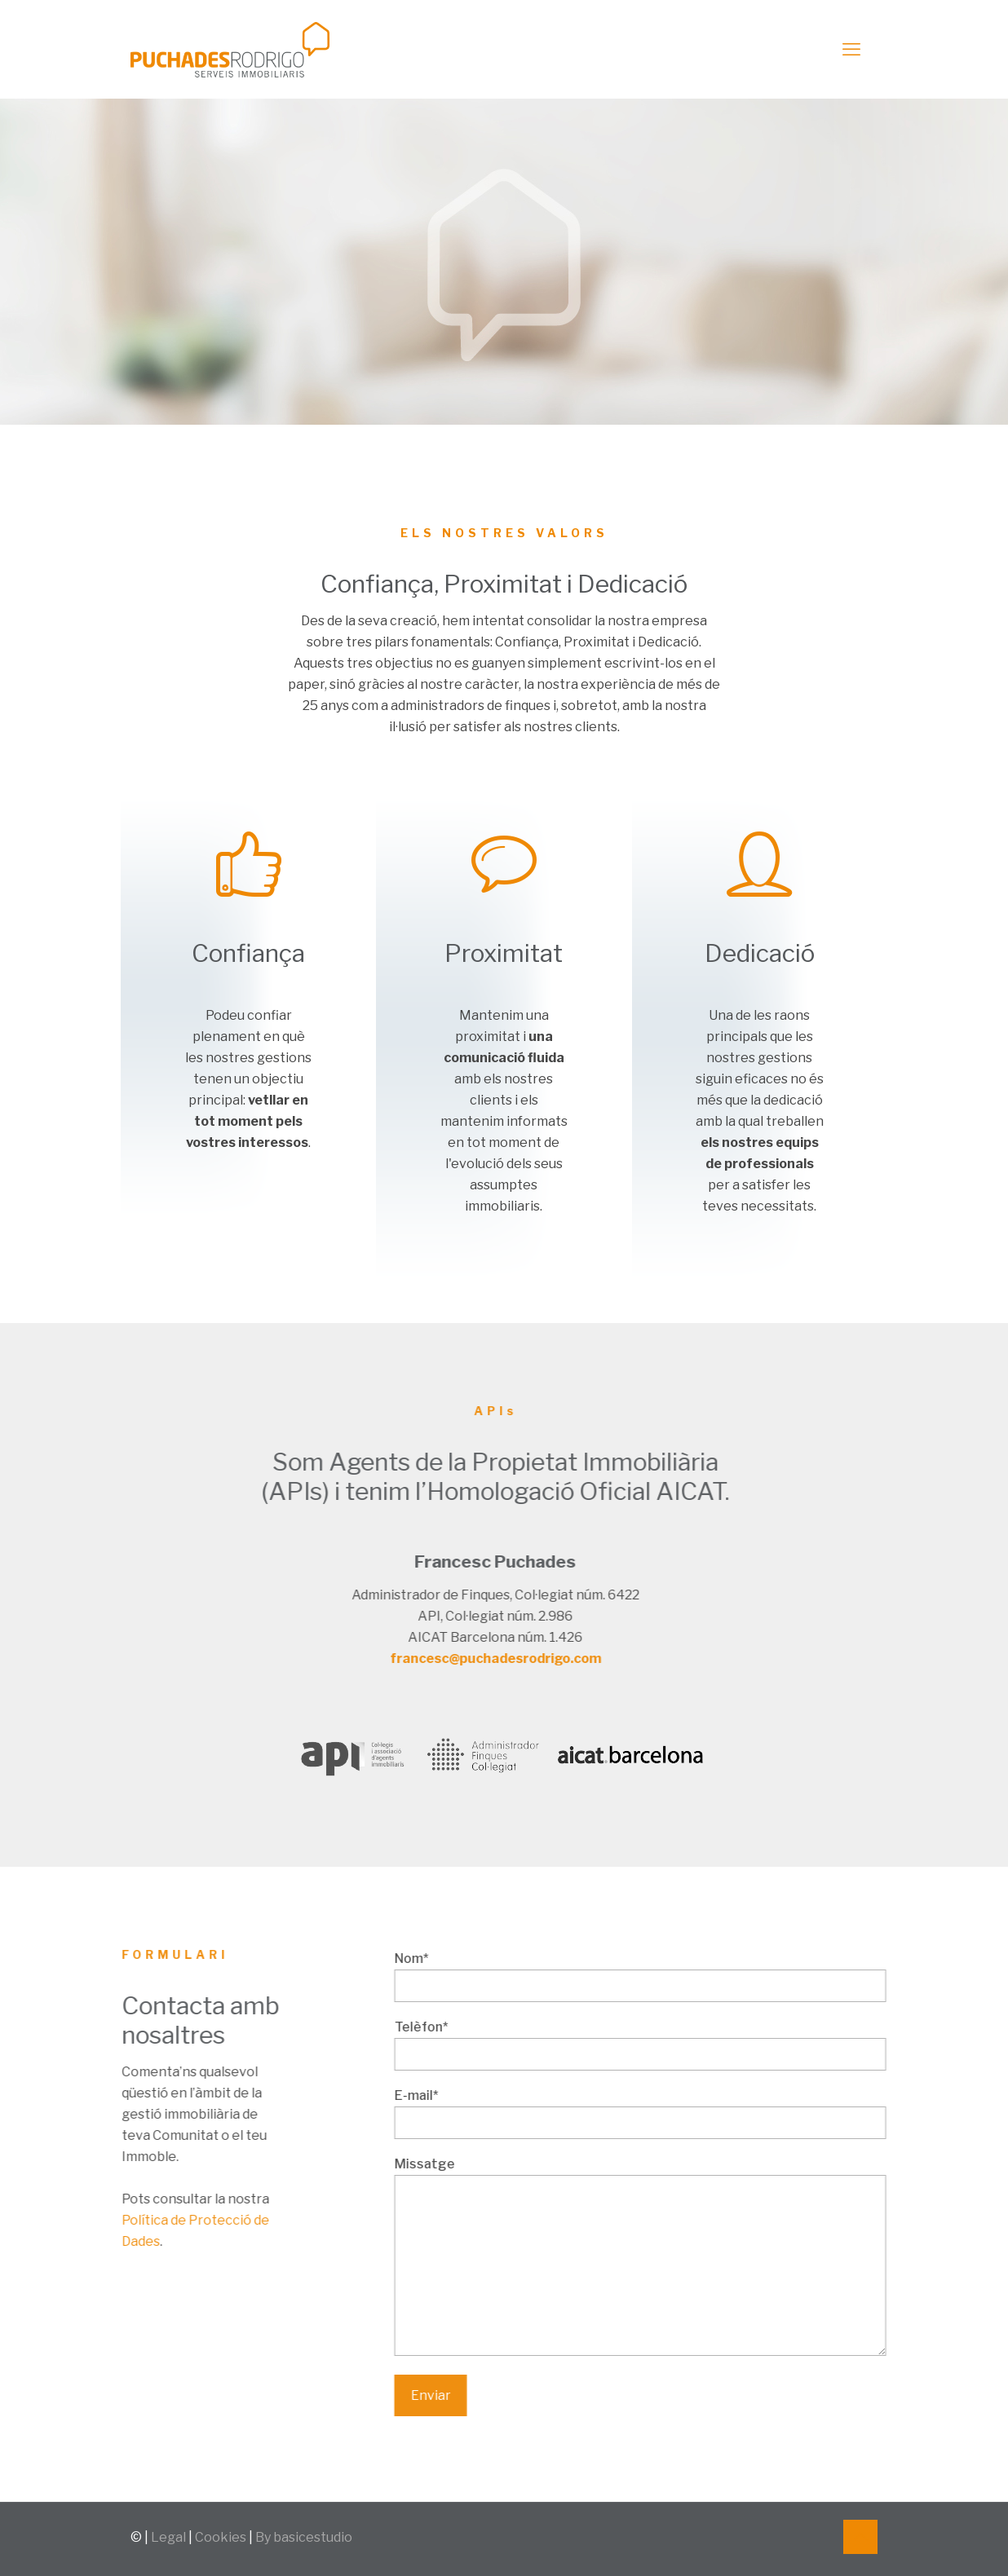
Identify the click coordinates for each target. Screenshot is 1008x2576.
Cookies (220, 2537)
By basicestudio (303, 2537)
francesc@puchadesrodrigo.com (360, 1658)
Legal (168, 2537)
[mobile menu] (851, 49)
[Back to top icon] (860, 2537)
